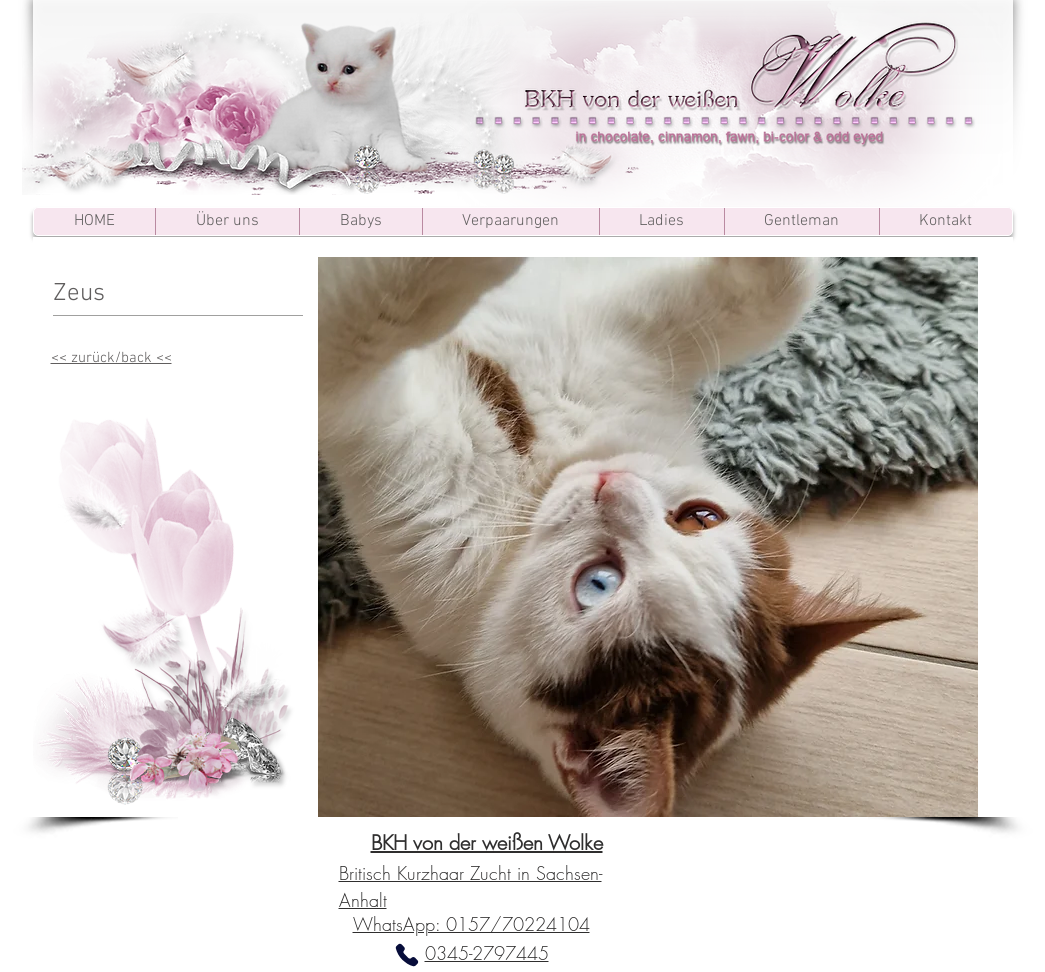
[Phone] (407, 955)
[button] (648, 537)
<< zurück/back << (111, 358)
